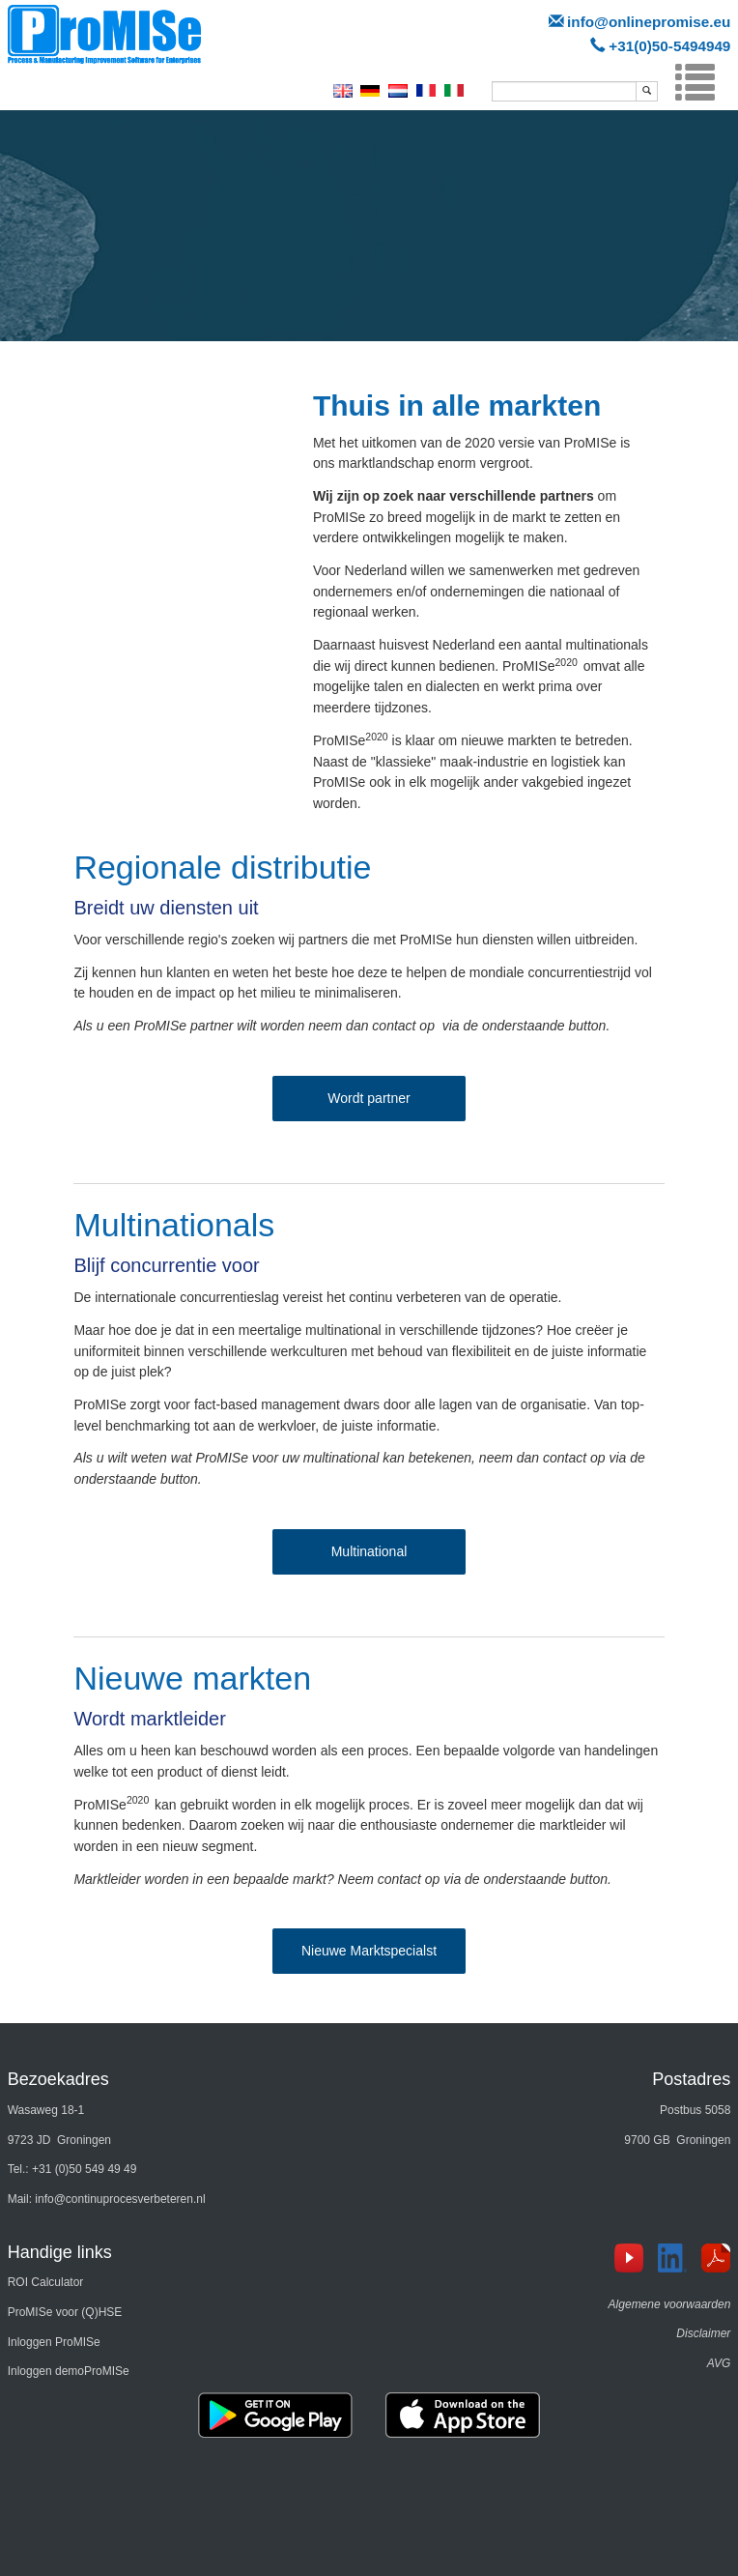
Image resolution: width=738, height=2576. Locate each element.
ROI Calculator (46, 2282)
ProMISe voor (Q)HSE (65, 2312)
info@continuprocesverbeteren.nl (120, 2199)
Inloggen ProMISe (54, 2342)
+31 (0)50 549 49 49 (84, 2169)
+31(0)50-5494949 (669, 46)
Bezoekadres (58, 2079)
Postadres (691, 2079)
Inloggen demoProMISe (68, 2371)
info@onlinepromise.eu (648, 22)
